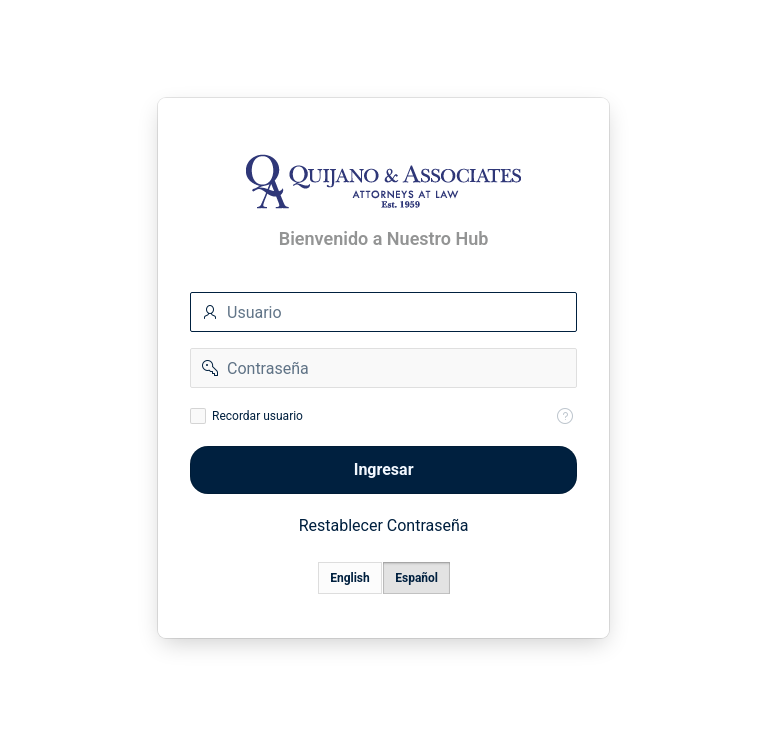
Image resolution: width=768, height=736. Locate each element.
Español (417, 578)
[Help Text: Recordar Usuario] (566, 416)
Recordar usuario (257, 416)
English (351, 578)
